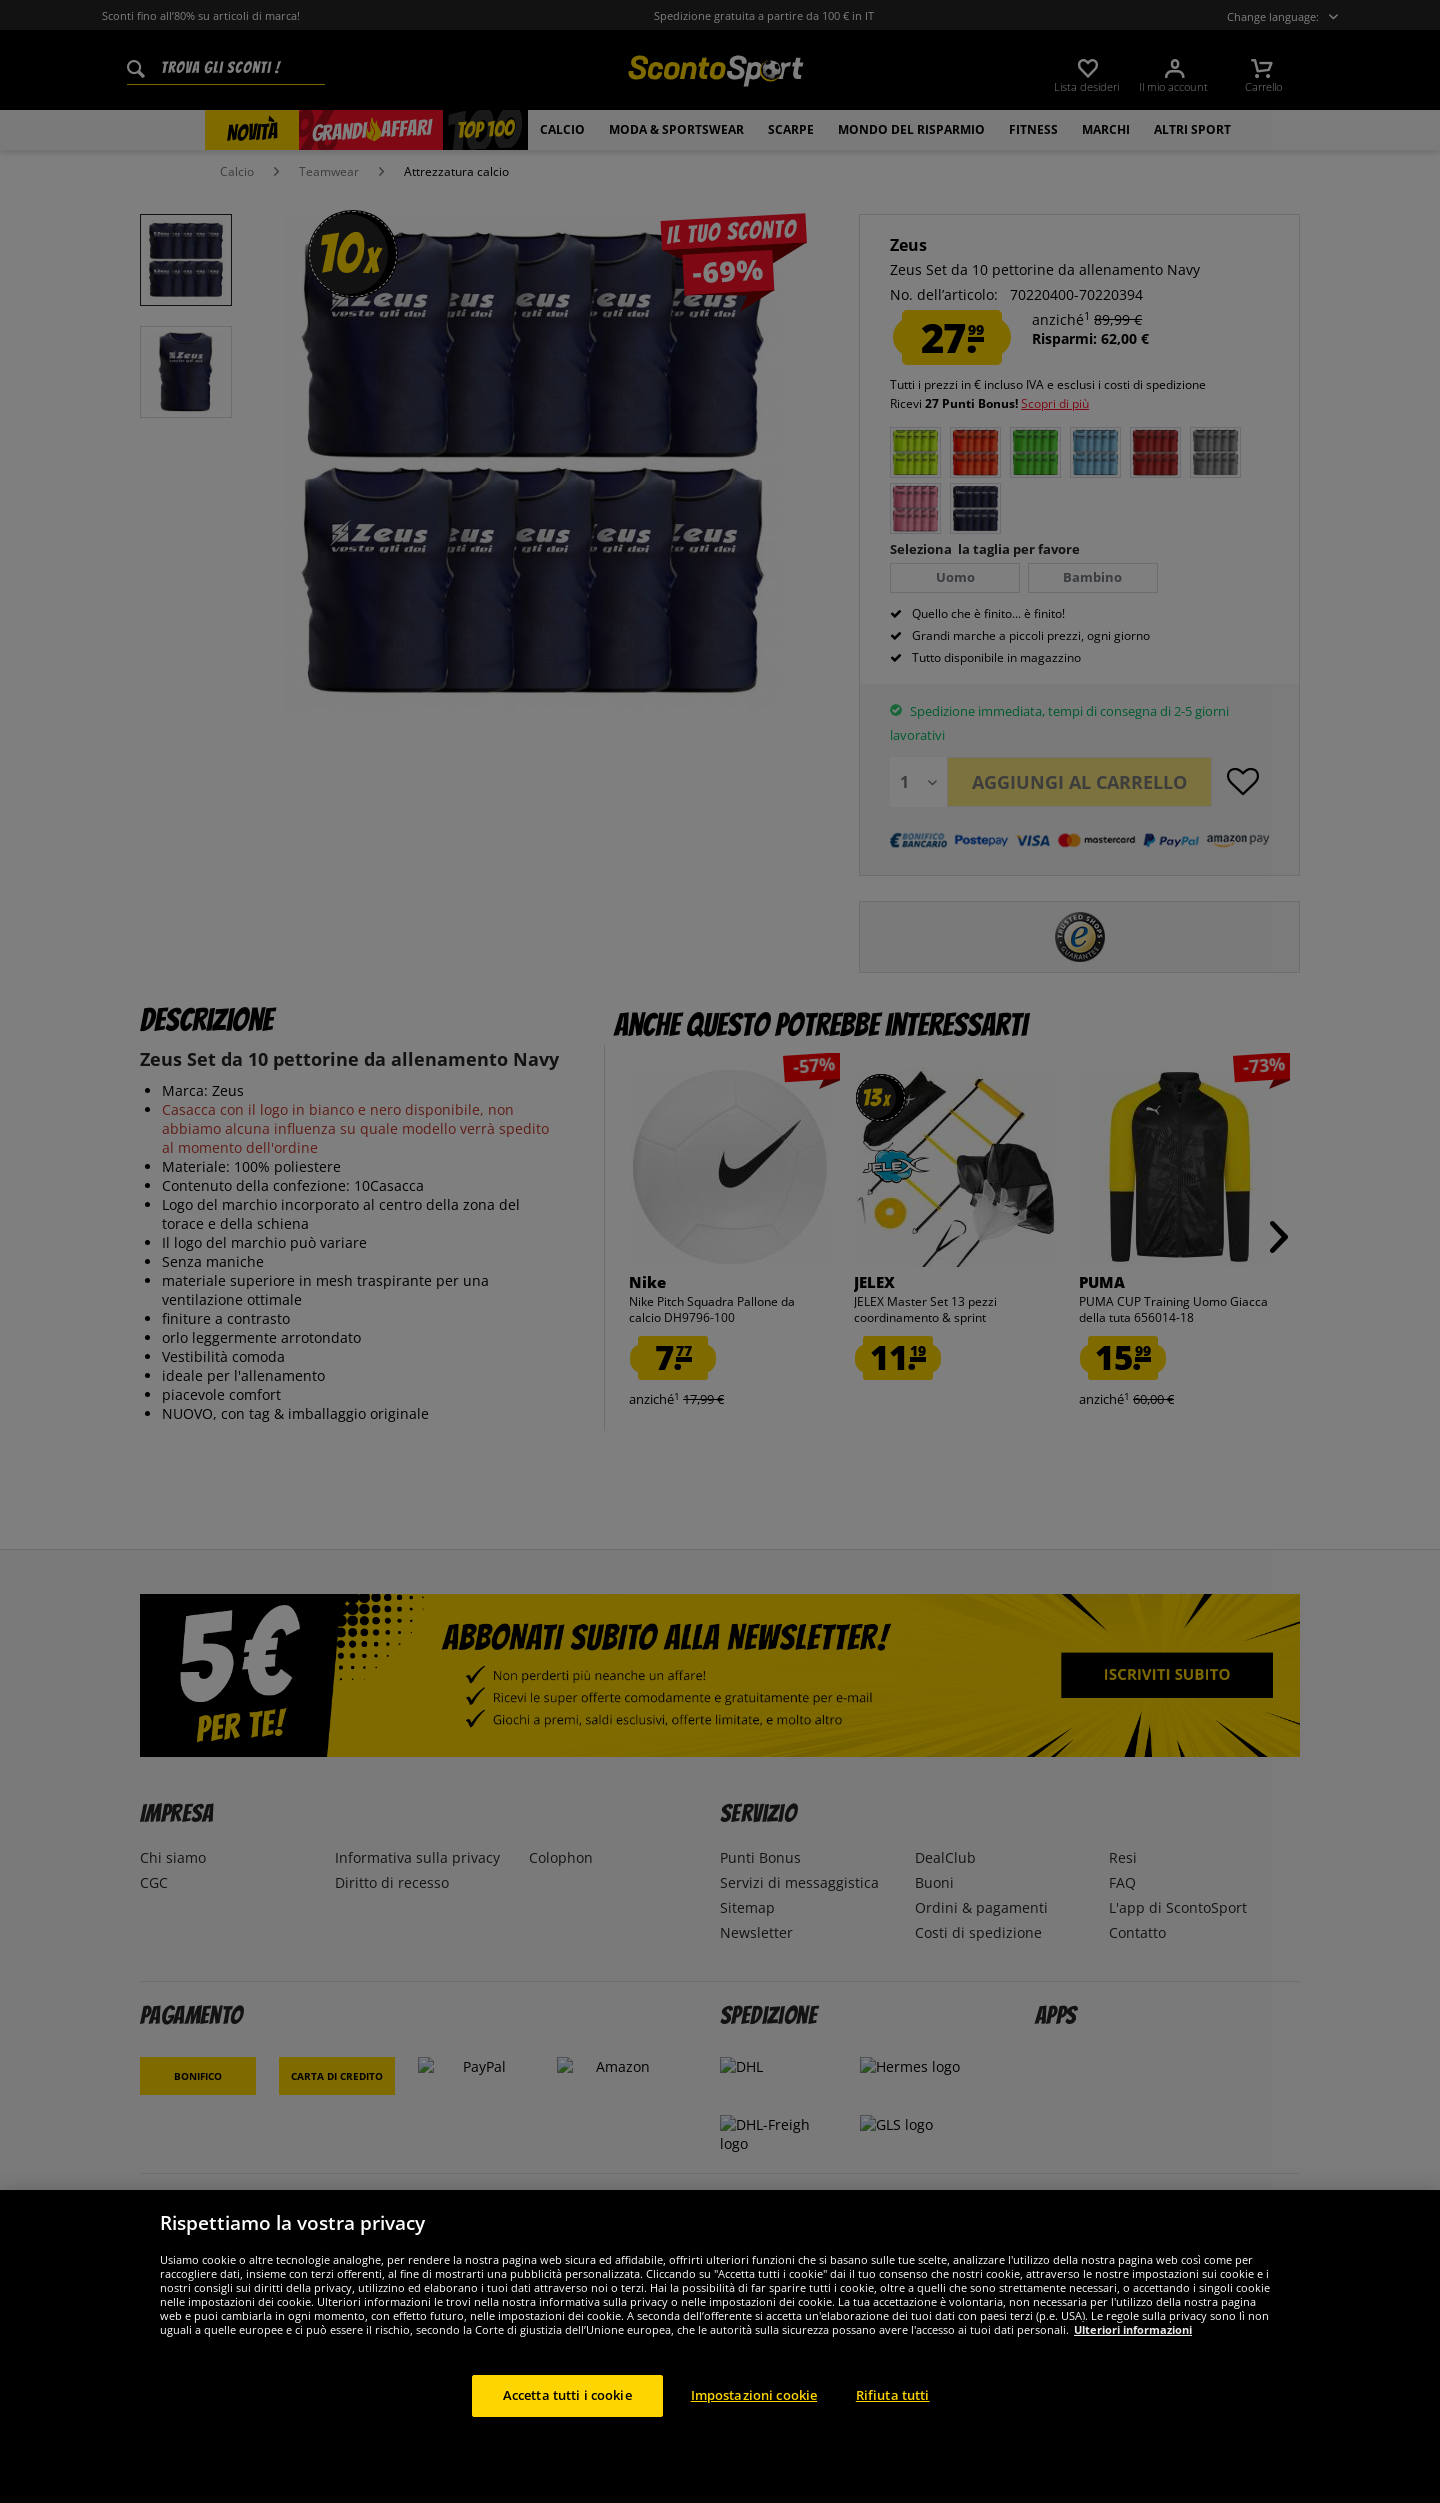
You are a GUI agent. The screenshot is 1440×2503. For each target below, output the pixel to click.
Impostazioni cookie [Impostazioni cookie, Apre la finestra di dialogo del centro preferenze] (754, 2423)
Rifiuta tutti (893, 2423)
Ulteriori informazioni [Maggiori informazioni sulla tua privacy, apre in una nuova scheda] (1133, 2357)
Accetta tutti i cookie (567, 2423)
